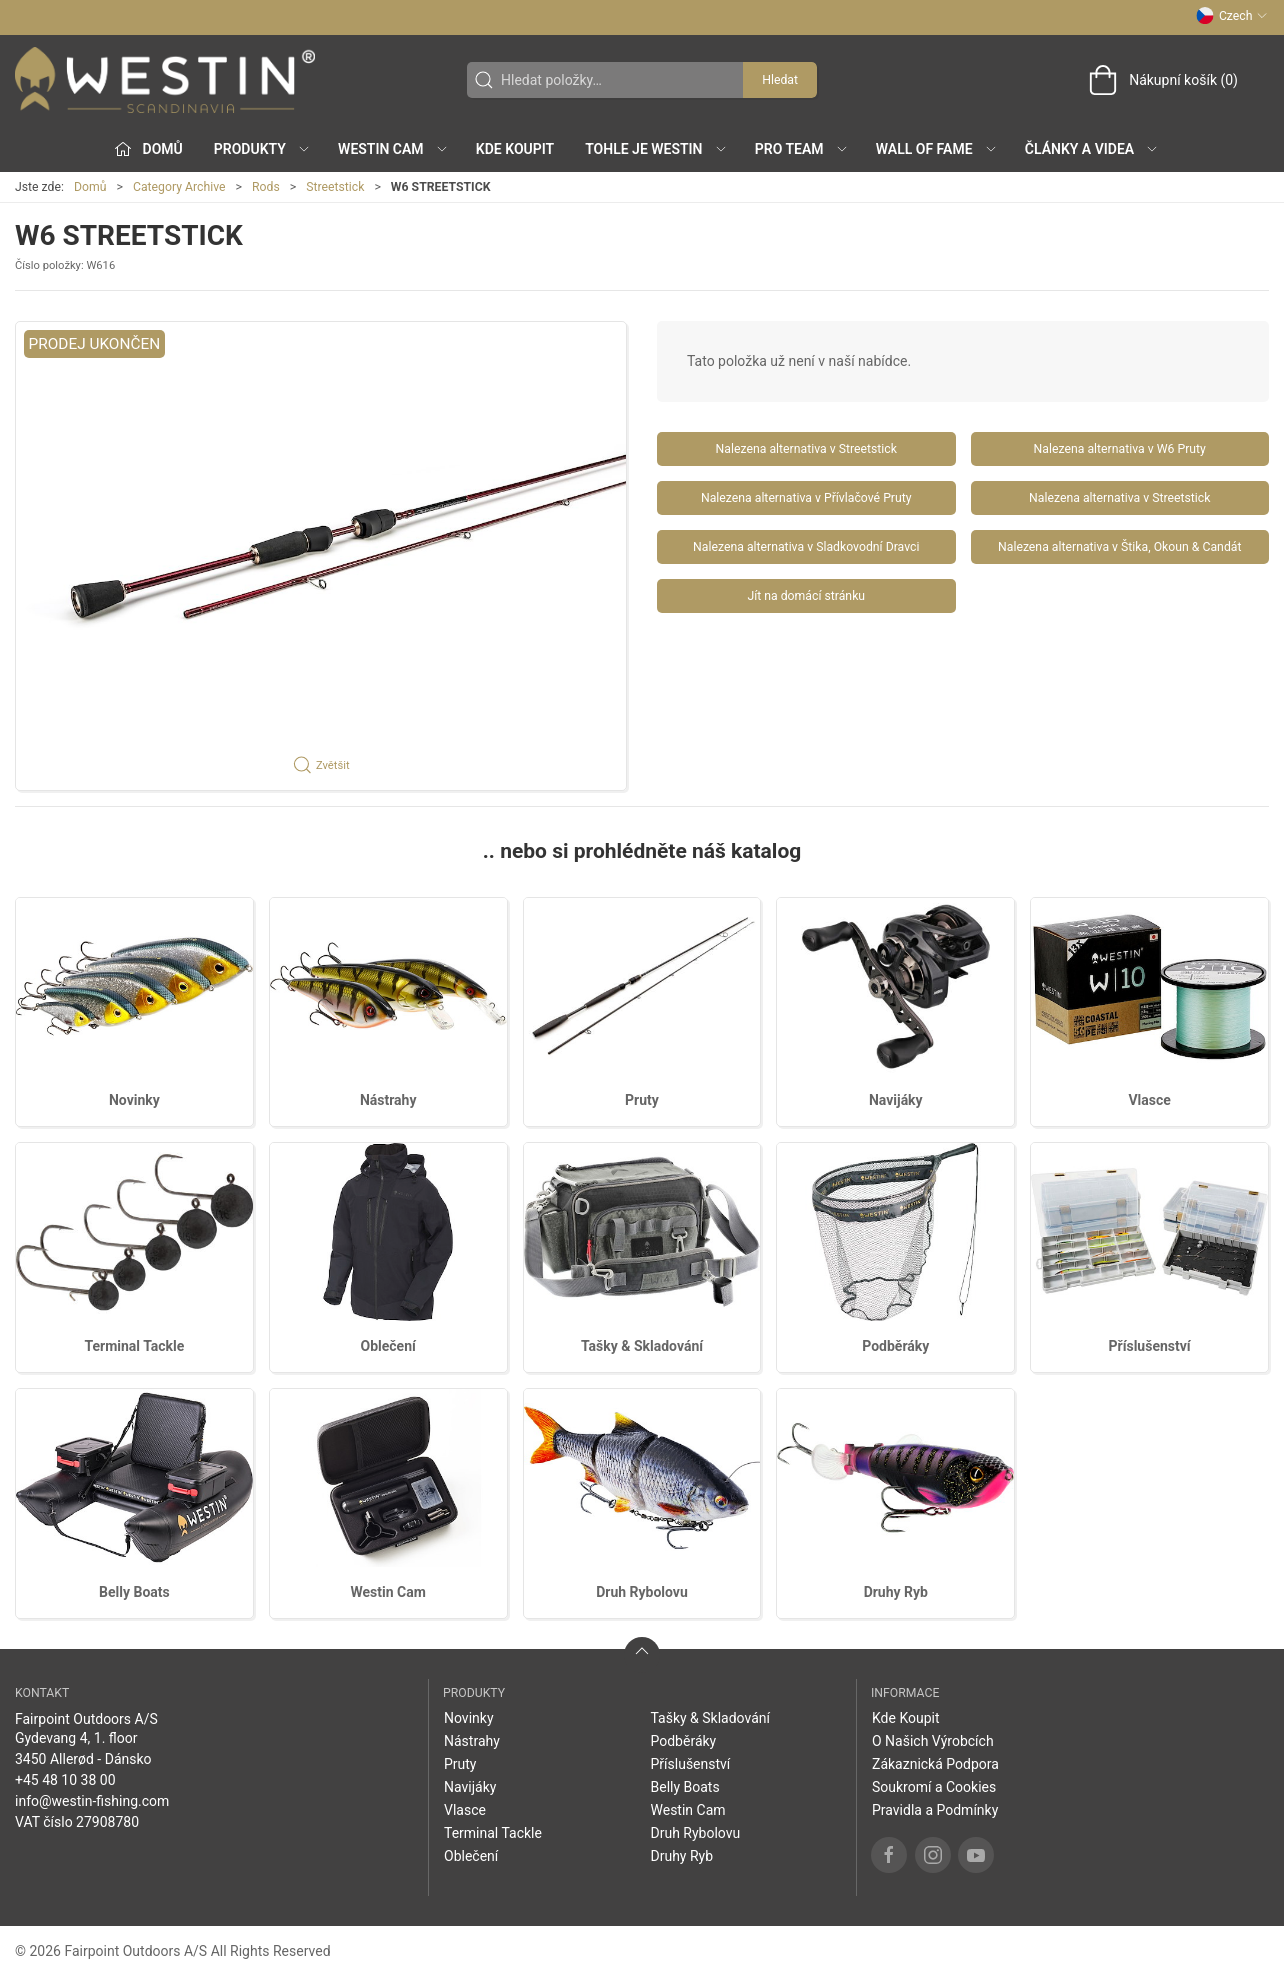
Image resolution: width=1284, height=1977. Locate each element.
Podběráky (895, 1346)
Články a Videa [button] (1092, 149)
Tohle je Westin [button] (656, 149)
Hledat (780, 80)
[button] (321, 556)
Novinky (134, 1100)
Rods (266, 187)
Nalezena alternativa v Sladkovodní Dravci (806, 547)
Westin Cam (388, 1592)
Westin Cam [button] (393, 149)
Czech (1232, 16)
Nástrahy (388, 1100)
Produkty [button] (262, 149)
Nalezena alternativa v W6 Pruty (1120, 449)
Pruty (642, 1100)
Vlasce (1149, 1100)
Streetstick (335, 187)
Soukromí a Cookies (934, 1787)
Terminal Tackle (134, 1346)
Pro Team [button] (802, 149)
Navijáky (896, 1100)
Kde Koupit (515, 149)
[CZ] (165, 80)
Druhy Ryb (896, 1592)
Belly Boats (134, 1592)
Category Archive (179, 187)
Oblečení (388, 1346)
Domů (90, 187)
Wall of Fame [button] (937, 149)
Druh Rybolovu (642, 1592)
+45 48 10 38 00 (65, 1780)
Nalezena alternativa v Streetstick (806, 449)
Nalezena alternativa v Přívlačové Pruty (806, 498)
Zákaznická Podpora (935, 1764)
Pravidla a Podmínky (935, 1810)
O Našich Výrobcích (933, 1741)
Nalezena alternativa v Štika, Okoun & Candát (1119, 547)
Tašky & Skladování (642, 1346)
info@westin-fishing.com (92, 1801)
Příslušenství (1150, 1346)
